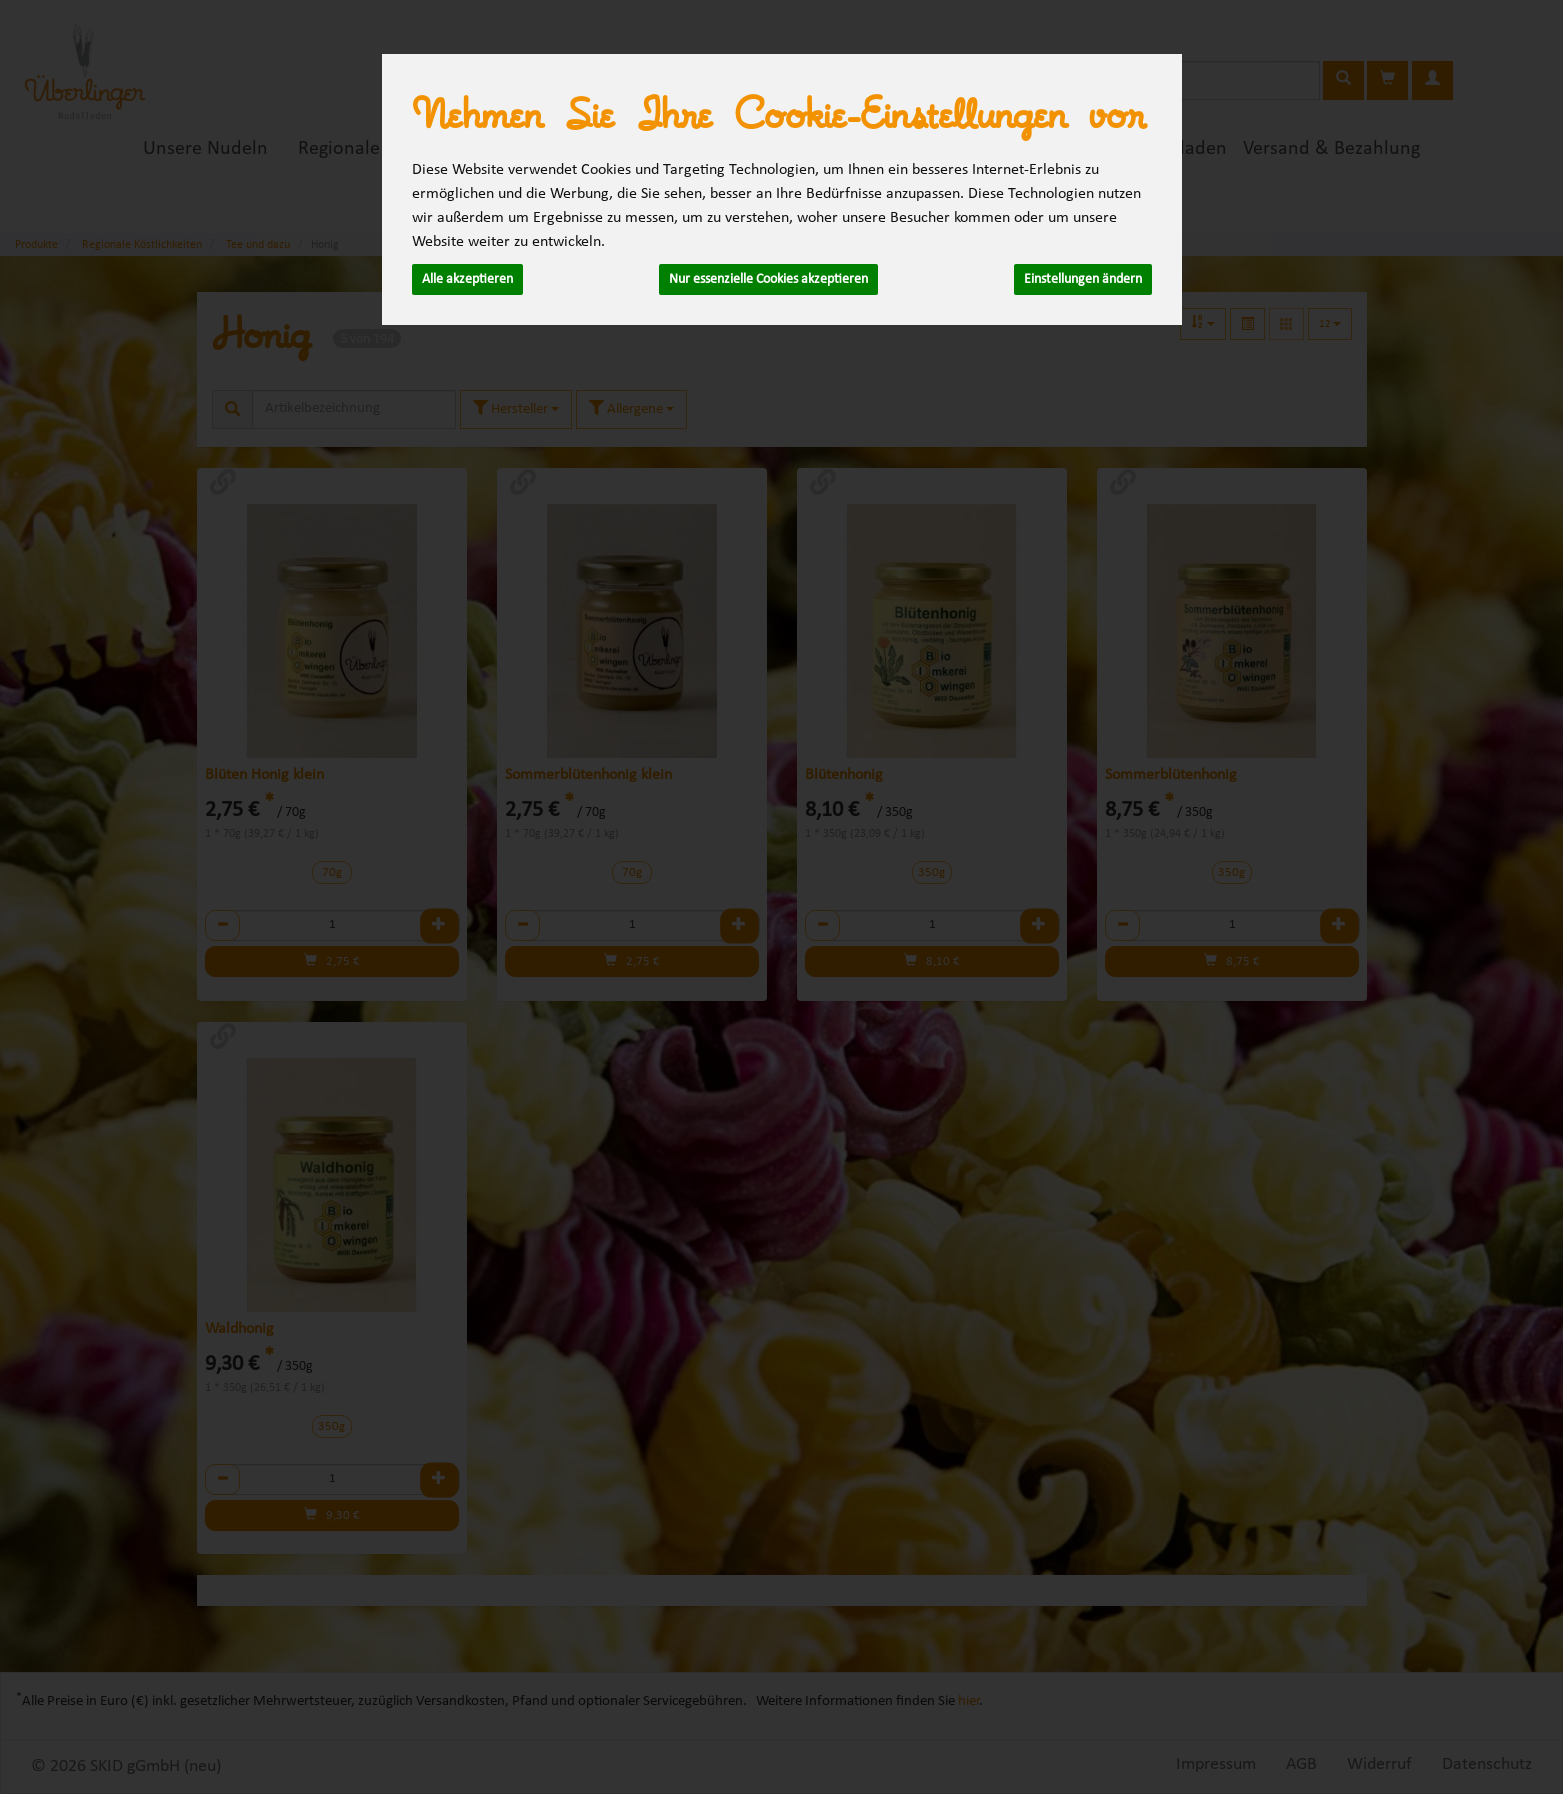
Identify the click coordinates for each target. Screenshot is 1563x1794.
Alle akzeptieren (467, 279)
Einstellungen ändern (1083, 279)
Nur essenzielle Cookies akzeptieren (768, 279)
